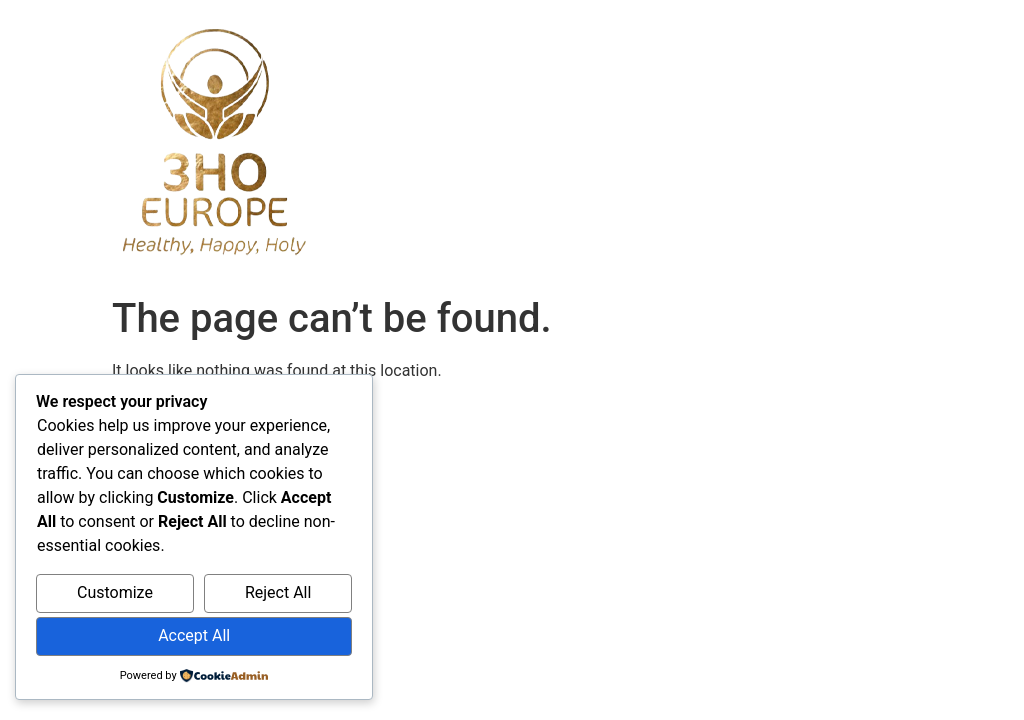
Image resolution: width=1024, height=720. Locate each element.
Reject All (278, 592)
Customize (115, 592)
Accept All (194, 635)
